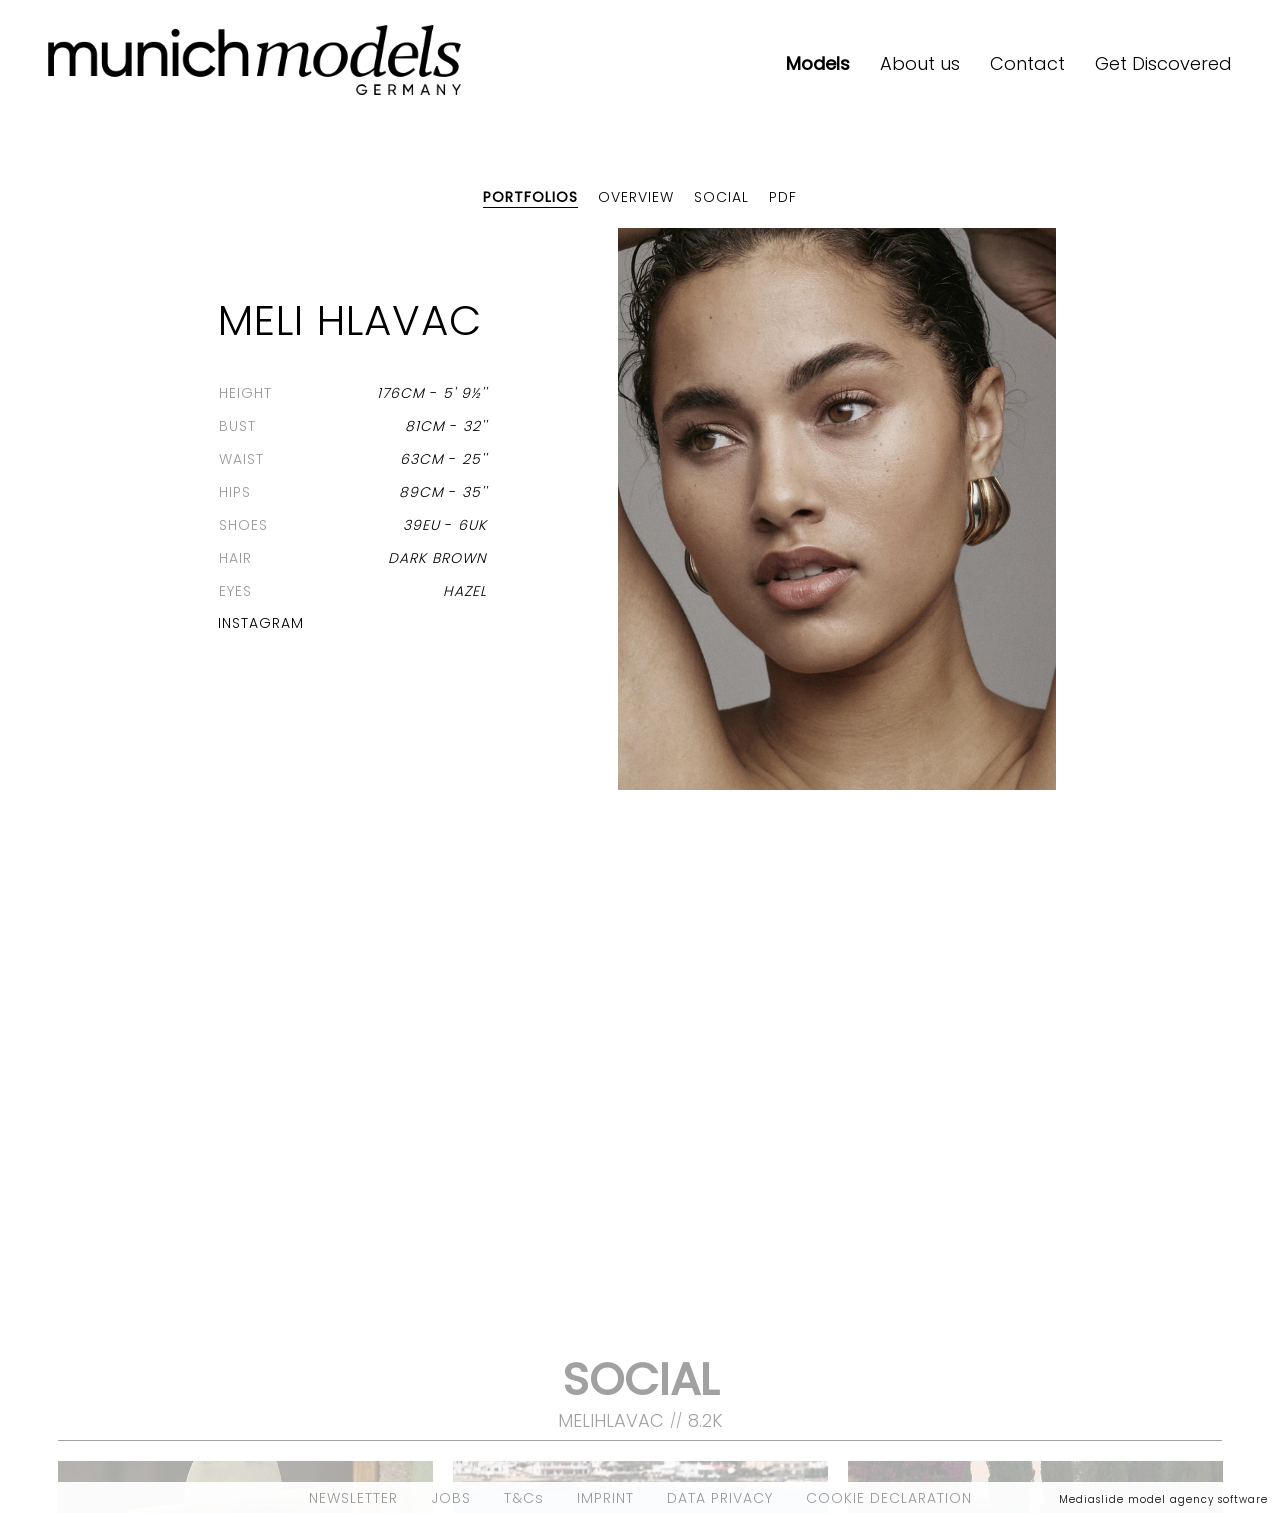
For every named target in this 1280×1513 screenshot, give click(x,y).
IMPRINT (605, 1498)
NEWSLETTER (353, 1498)
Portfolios (530, 197)
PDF (783, 197)
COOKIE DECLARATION (889, 1498)
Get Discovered (1163, 63)
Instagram (261, 623)
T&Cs (524, 1498)
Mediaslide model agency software (1163, 1499)
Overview (636, 197)
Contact (1027, 63)
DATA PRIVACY (720, 1498)
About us (920, 63)
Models (818, 63)
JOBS (451, 1498)
